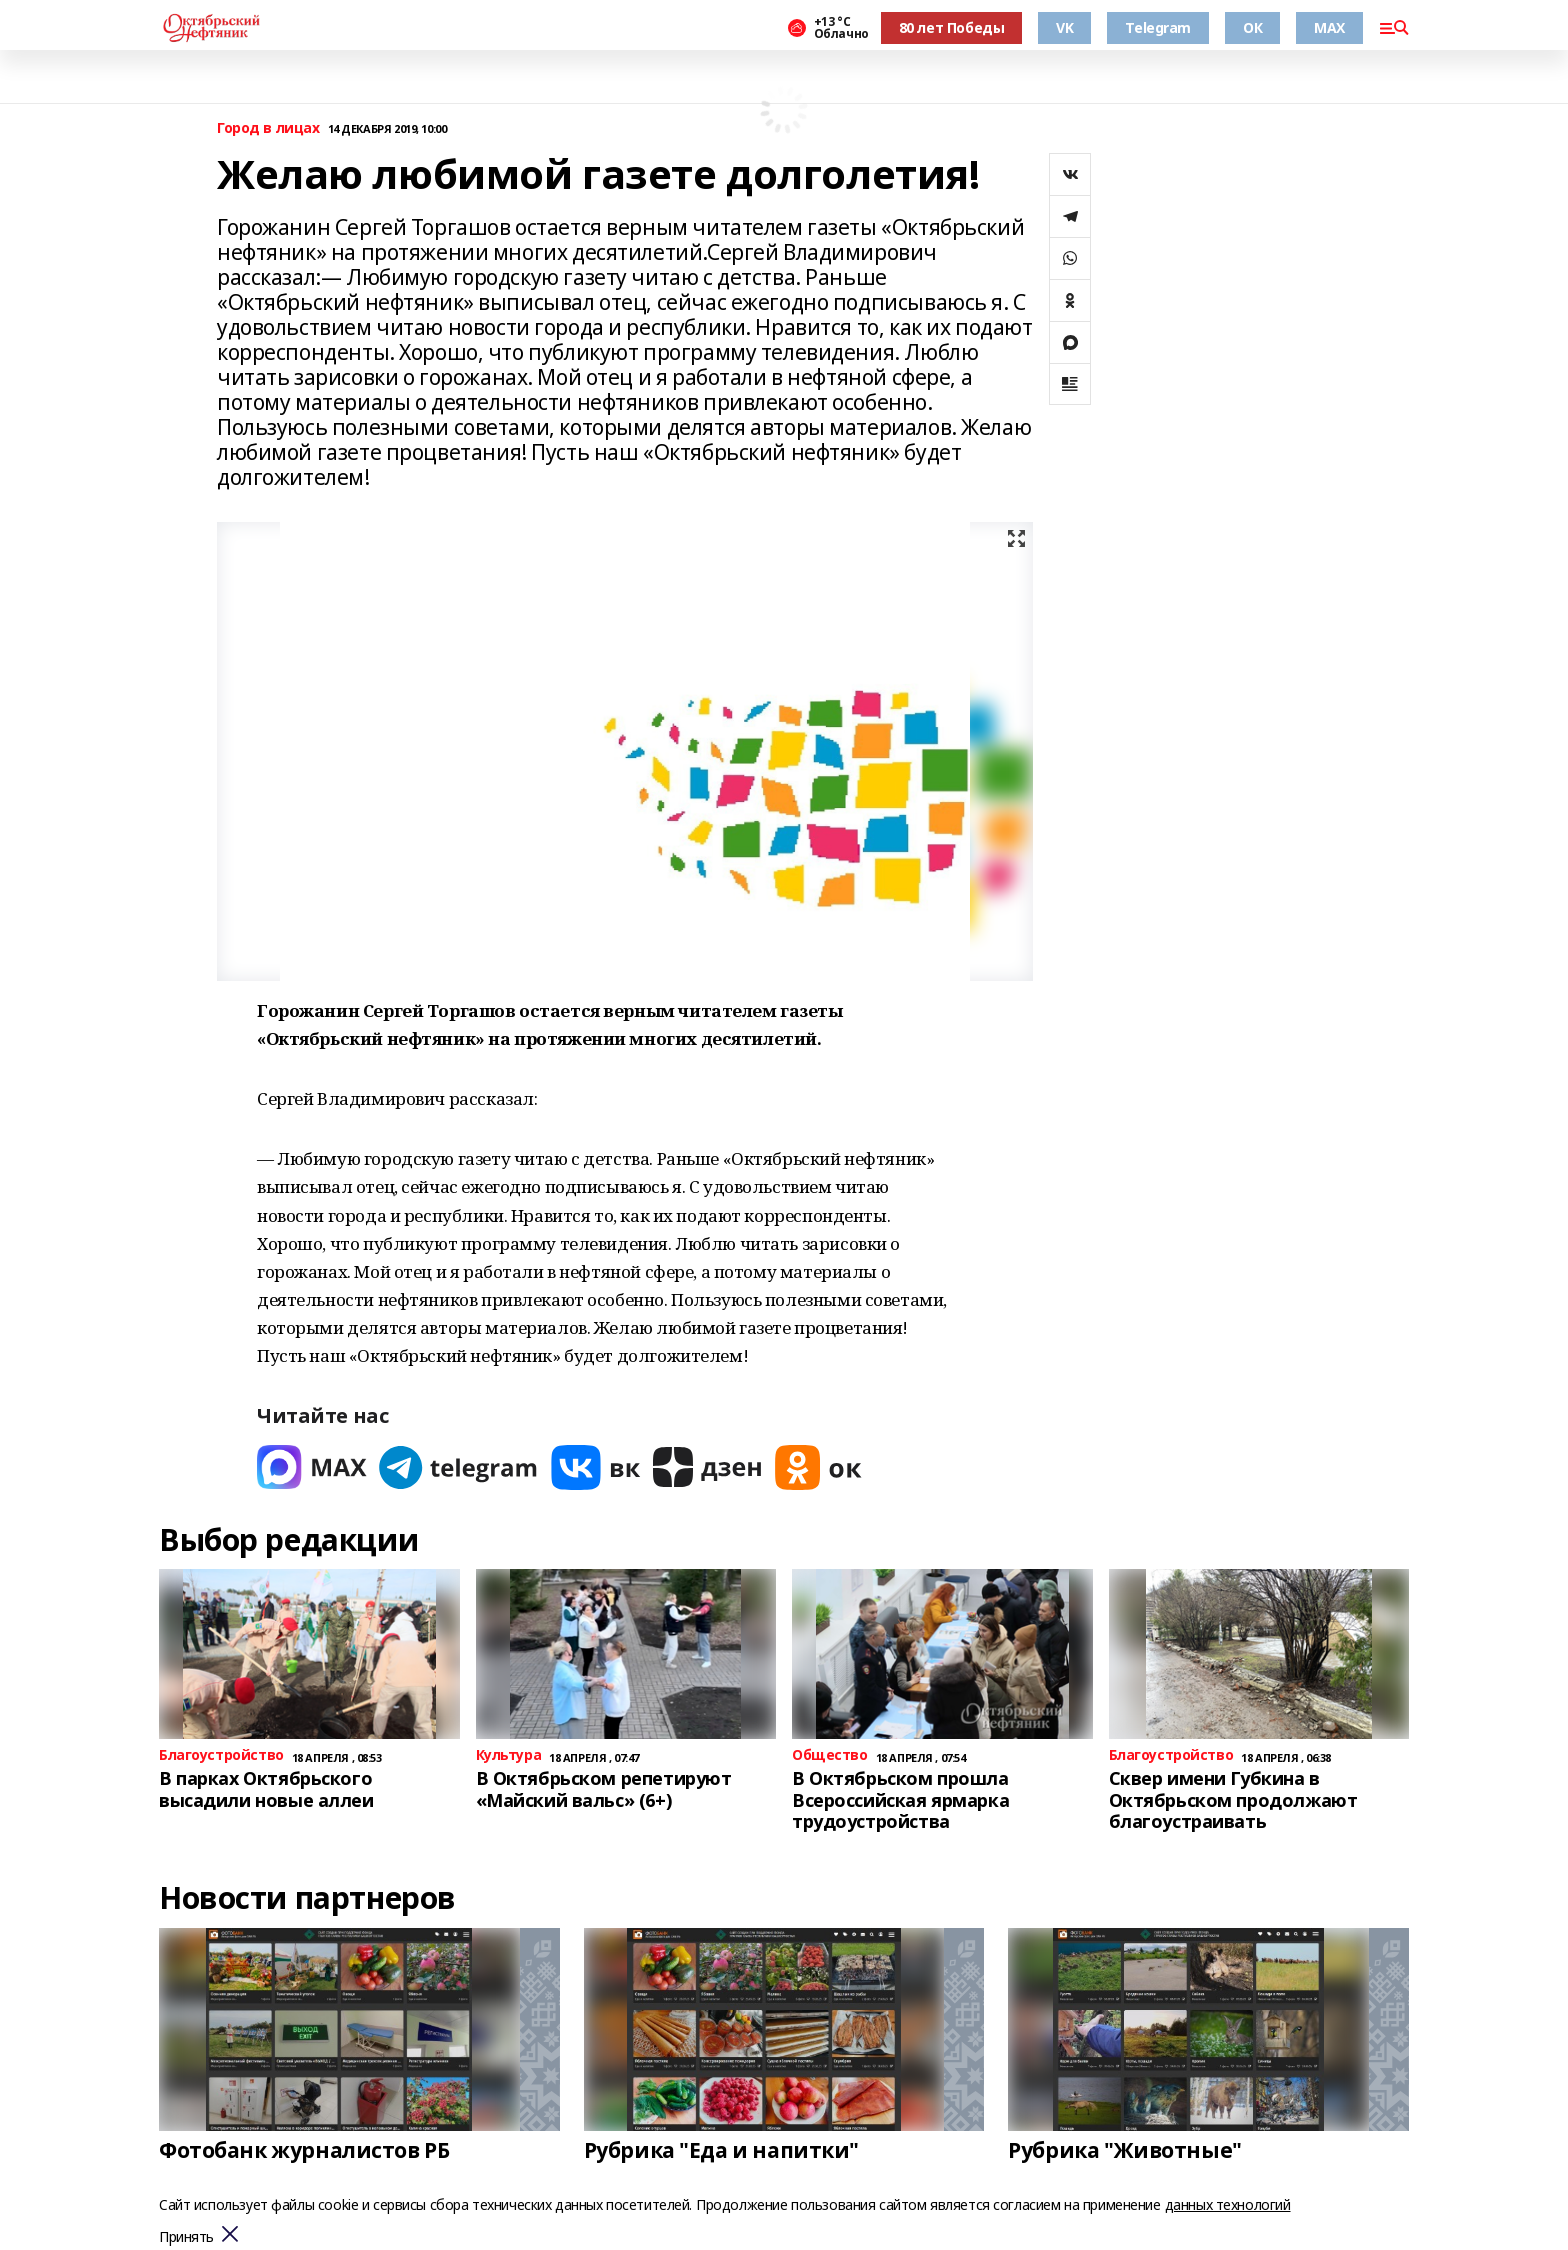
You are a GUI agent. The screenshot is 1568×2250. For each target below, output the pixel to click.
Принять (186, 2237)
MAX (1329, 27)
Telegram (1158, 27)
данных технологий (1228, 2204)
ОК (1252, 27)
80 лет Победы (952, 27)
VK (1064, 27)
